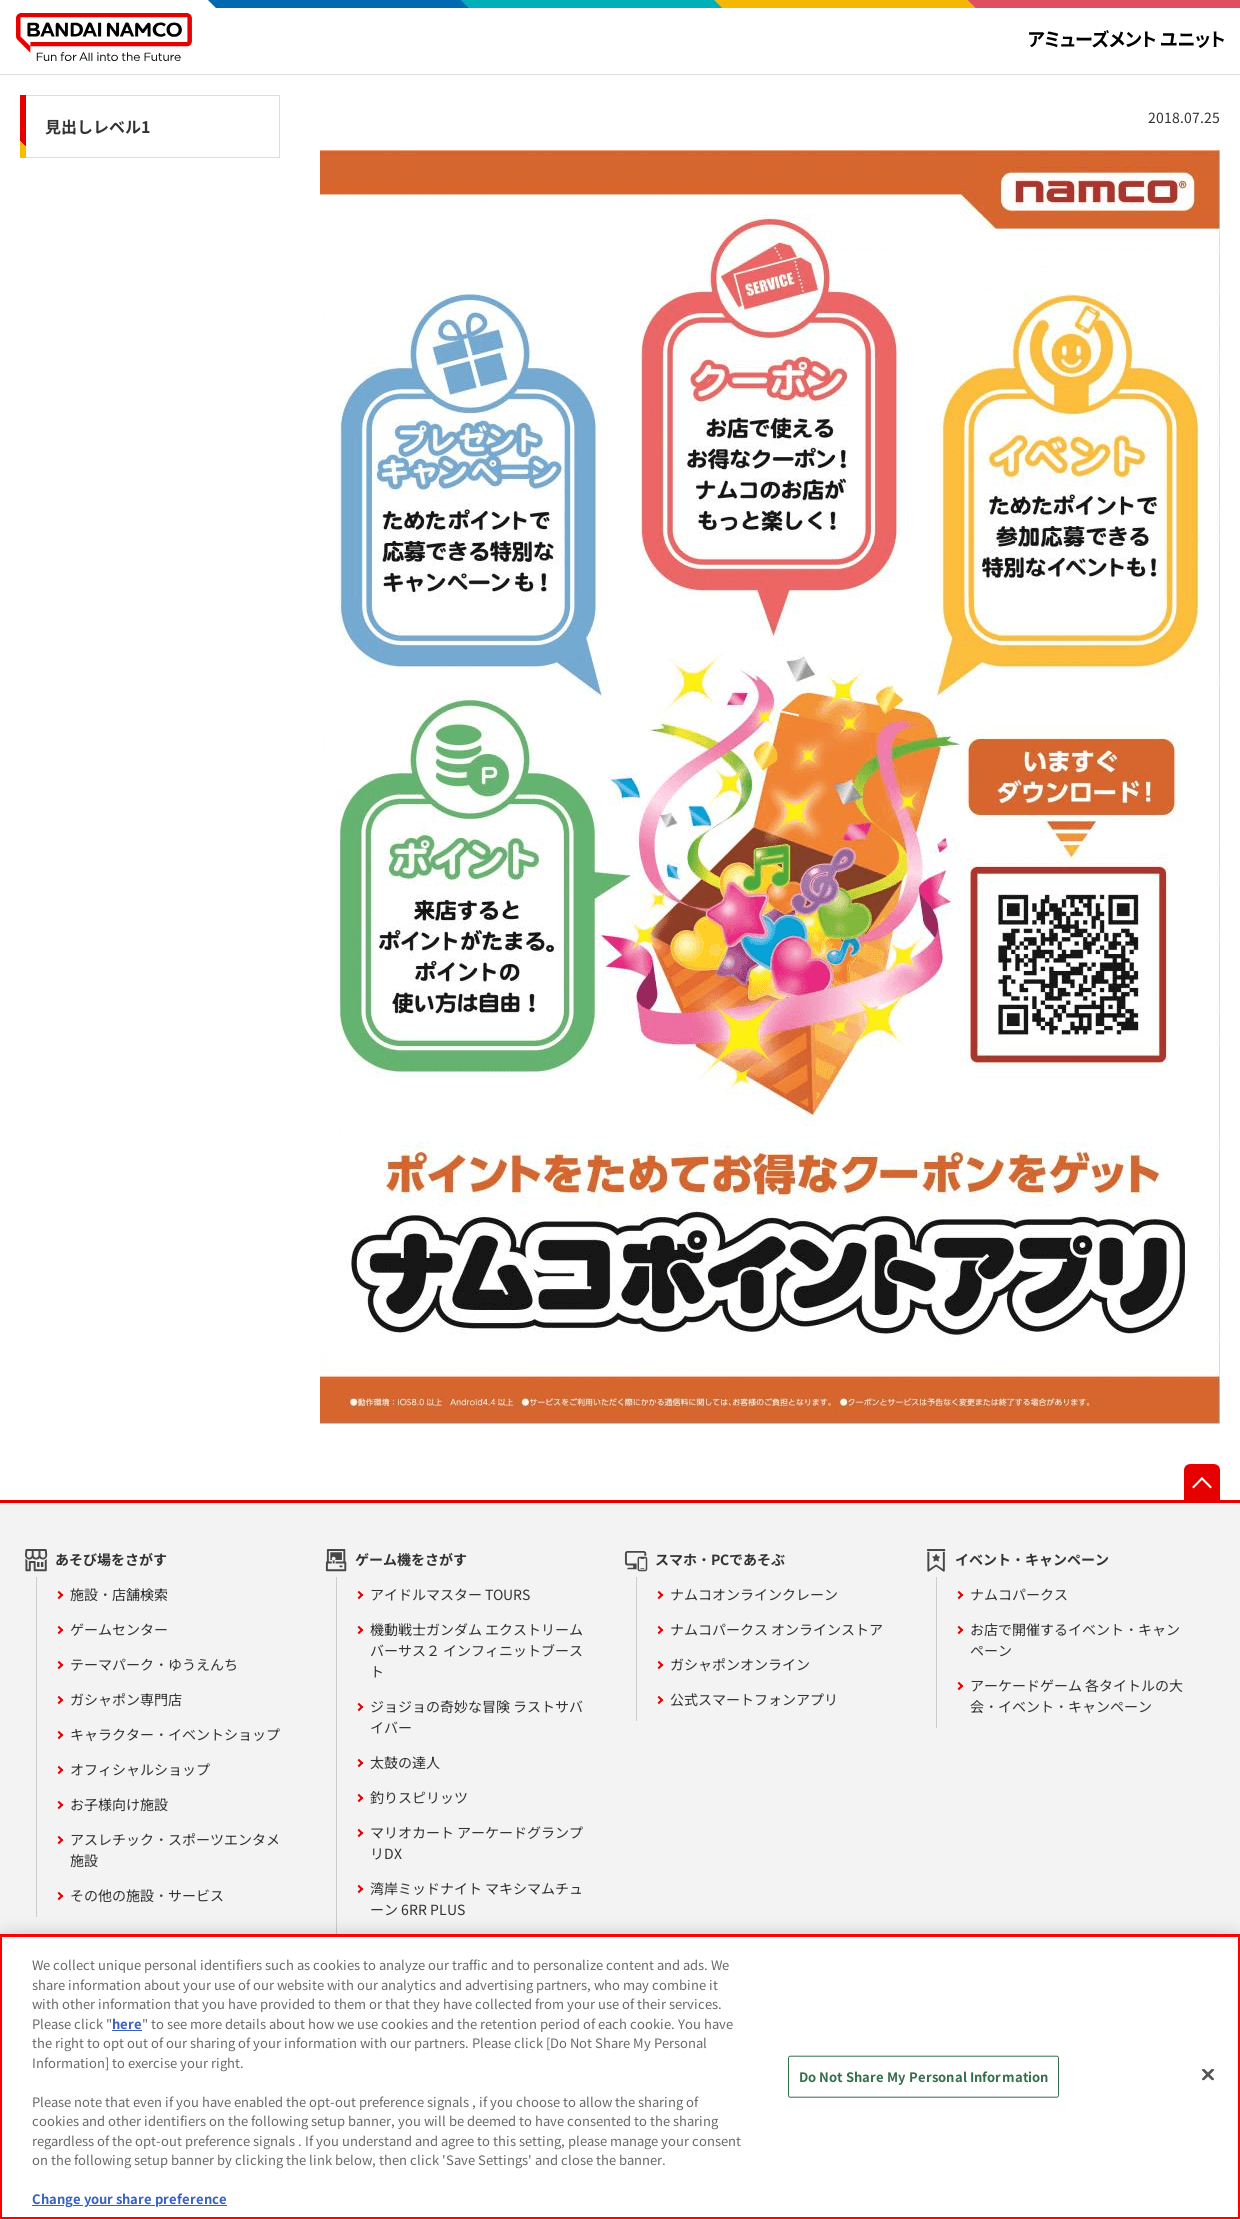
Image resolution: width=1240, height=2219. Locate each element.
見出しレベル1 (97, 126)
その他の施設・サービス (147, 1895)
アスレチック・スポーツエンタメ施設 (175, 1849)
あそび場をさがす (111, 1559)
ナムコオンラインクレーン (754, 1594)
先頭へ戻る (1202, 1482)
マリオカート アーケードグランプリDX (476, 1842)
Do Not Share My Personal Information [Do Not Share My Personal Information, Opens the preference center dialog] (924, 2076)
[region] (620, 2077)
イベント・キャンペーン (1032, 1559)
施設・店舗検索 (119, 1594)
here (127, 2023)
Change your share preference (129, 2198)
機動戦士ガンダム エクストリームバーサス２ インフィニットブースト (476, 1650)
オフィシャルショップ (140, 1769)
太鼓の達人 (405, 1762)
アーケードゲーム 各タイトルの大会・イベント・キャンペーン (1076, 1695)
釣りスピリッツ (419, 1797)
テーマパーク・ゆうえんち (154, 1664)
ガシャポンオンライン (740, 1664)
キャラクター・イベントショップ (175, 1734)
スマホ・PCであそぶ (720, 1559)
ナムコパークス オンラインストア (776, 1629)
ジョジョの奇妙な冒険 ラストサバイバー (476, 1716)
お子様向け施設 (119, 1804)
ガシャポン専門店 (126, 1699)
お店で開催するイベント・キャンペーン (1075, 1639)
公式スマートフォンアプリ (754, 1699)
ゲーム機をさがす (411, 1559)
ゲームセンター (119, 1629)
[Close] (1208, 2075)
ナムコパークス (1019, 1594)
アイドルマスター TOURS (450, 1594)
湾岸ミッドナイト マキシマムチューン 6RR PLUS (476, 1898)
